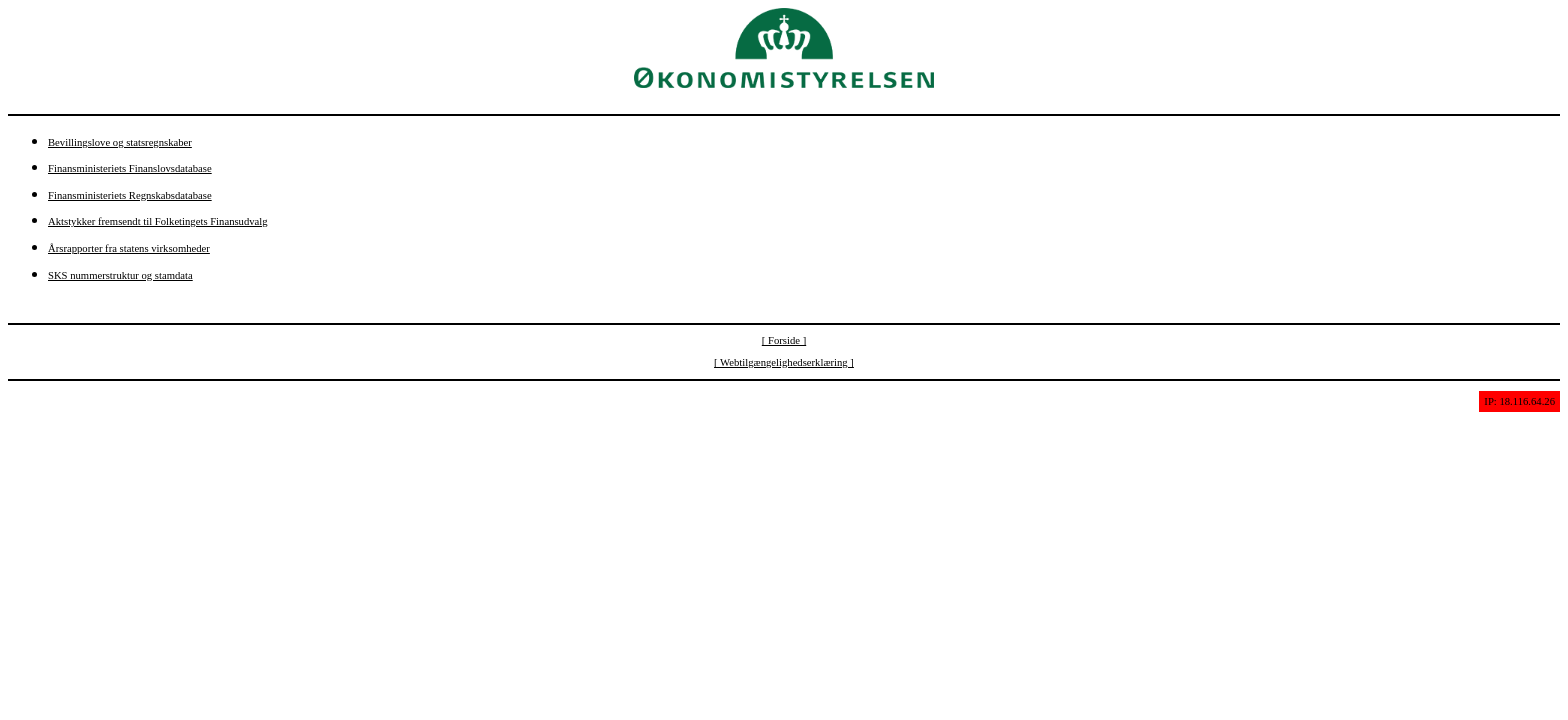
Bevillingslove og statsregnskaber (120, 142)
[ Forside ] (784, 340)
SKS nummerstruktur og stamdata (120, 275)
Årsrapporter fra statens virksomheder (129, 248)
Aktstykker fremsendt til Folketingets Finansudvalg (158, 221)
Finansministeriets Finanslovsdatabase (130, 168)
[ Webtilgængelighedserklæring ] (784, 362)
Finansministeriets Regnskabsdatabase (130, 195)
